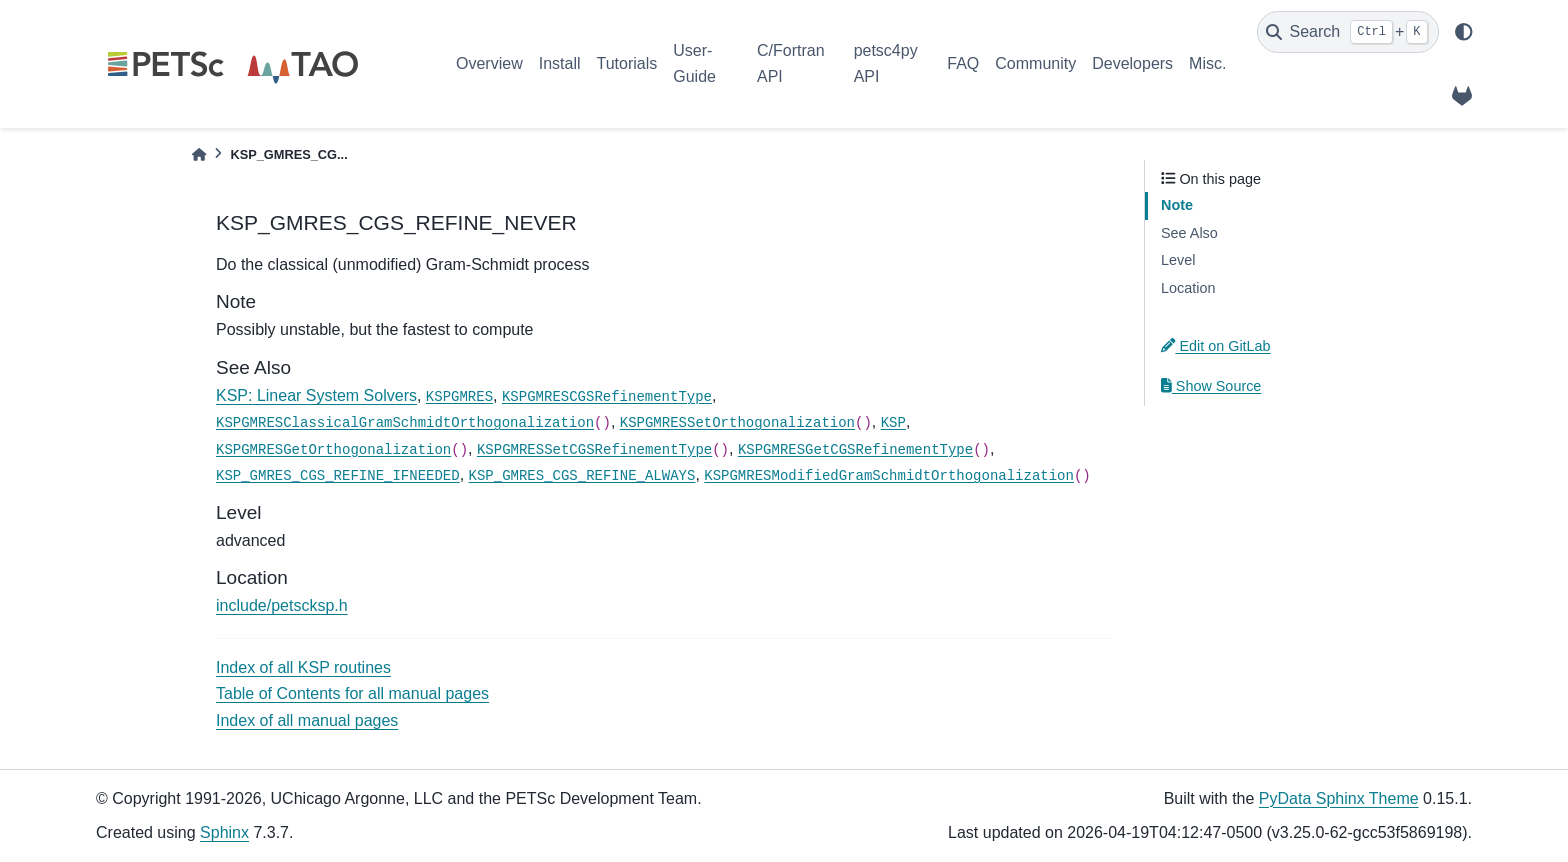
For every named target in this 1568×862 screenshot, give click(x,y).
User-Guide (694, 63)
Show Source (1211, 386)
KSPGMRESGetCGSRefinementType (855, 450)
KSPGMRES (459, 397)
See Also (1189, 233)
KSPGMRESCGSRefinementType (607, 397)
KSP (893, 423)
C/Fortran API (791, 63)
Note (1177, 205)
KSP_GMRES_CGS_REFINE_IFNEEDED (338, 476)
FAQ (963, 63)
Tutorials (626, 63)
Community (1035, 63)
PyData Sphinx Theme (1339, 798)
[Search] (1348, 32)
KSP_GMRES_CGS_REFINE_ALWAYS (582, 476)
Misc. (1207, 63)
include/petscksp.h (282, 605)
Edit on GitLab (1216, 346)
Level (1178, 260)
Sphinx (224, 832)
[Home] (199, 154)
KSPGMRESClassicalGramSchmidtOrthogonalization (405, 423)
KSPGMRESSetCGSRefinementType (594, 450)
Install (560, 63)
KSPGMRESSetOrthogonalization (737, 423)
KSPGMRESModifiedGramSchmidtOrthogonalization (889, 476)
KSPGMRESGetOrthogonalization (333, 450)
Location (1188, 288)
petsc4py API (886, 63)
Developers (1132, 63)
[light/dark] (1464, 32)
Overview (489, 63)
